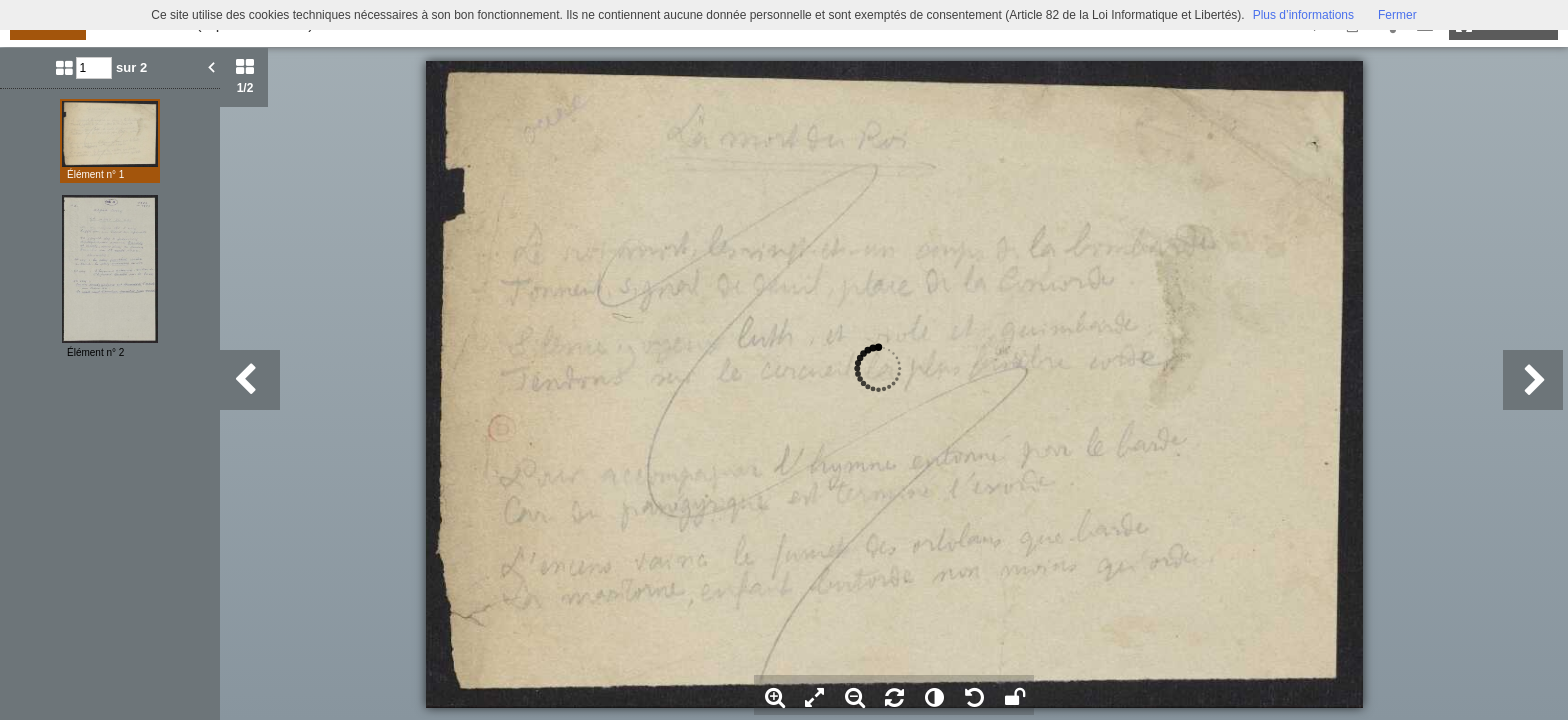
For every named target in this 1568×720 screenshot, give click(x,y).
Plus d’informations (1303, 15)
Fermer (1397, 15)
